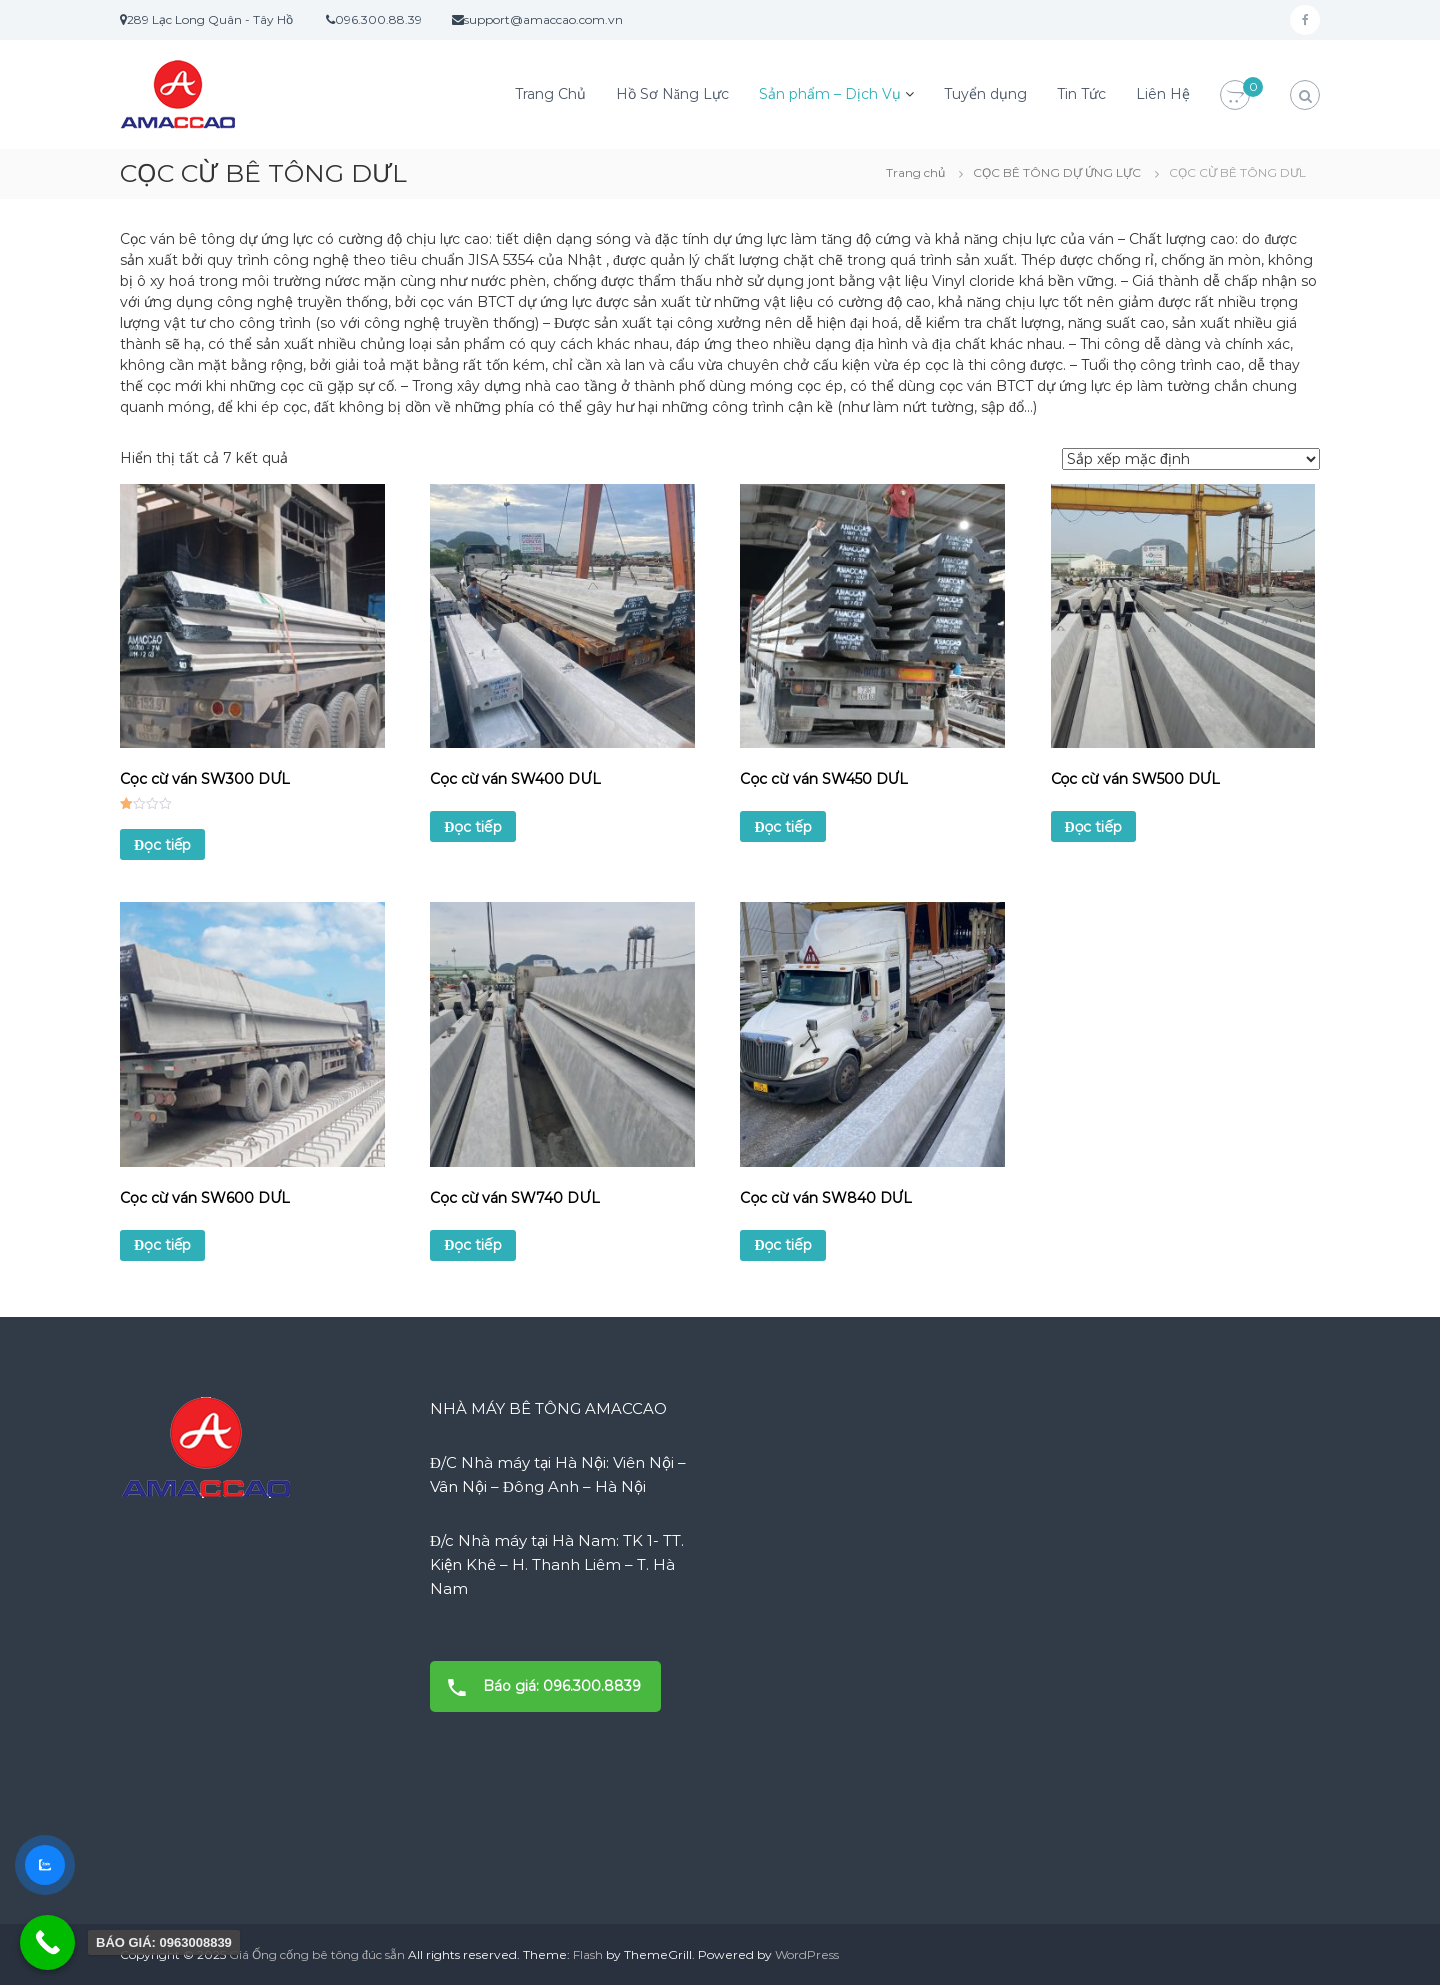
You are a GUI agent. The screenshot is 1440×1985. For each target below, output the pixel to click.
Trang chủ (915, 172)
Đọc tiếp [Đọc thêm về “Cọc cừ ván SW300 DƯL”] (162, 845)
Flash (588, 1954)
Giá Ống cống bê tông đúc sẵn (317, 1954)
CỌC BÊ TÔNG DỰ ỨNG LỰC (1057, 172)
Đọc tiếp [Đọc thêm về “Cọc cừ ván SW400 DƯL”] (472, 827)
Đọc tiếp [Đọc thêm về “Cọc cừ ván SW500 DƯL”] (1093, 827)
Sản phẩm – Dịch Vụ (830, 94)
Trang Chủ (550, 94)
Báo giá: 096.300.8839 (538, 1686)
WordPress (807, 1954)
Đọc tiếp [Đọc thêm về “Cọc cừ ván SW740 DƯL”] (472, 1245)
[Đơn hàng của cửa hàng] (1191, 459)
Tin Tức (1081, 94)
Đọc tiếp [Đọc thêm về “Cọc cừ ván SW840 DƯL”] (782, 1245)
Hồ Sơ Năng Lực (672, 94)
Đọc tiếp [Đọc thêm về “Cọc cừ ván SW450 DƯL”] (782, 827)
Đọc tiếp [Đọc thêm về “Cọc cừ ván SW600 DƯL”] (162, 1245)
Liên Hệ (1163, 94)
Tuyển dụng (985, 94)
